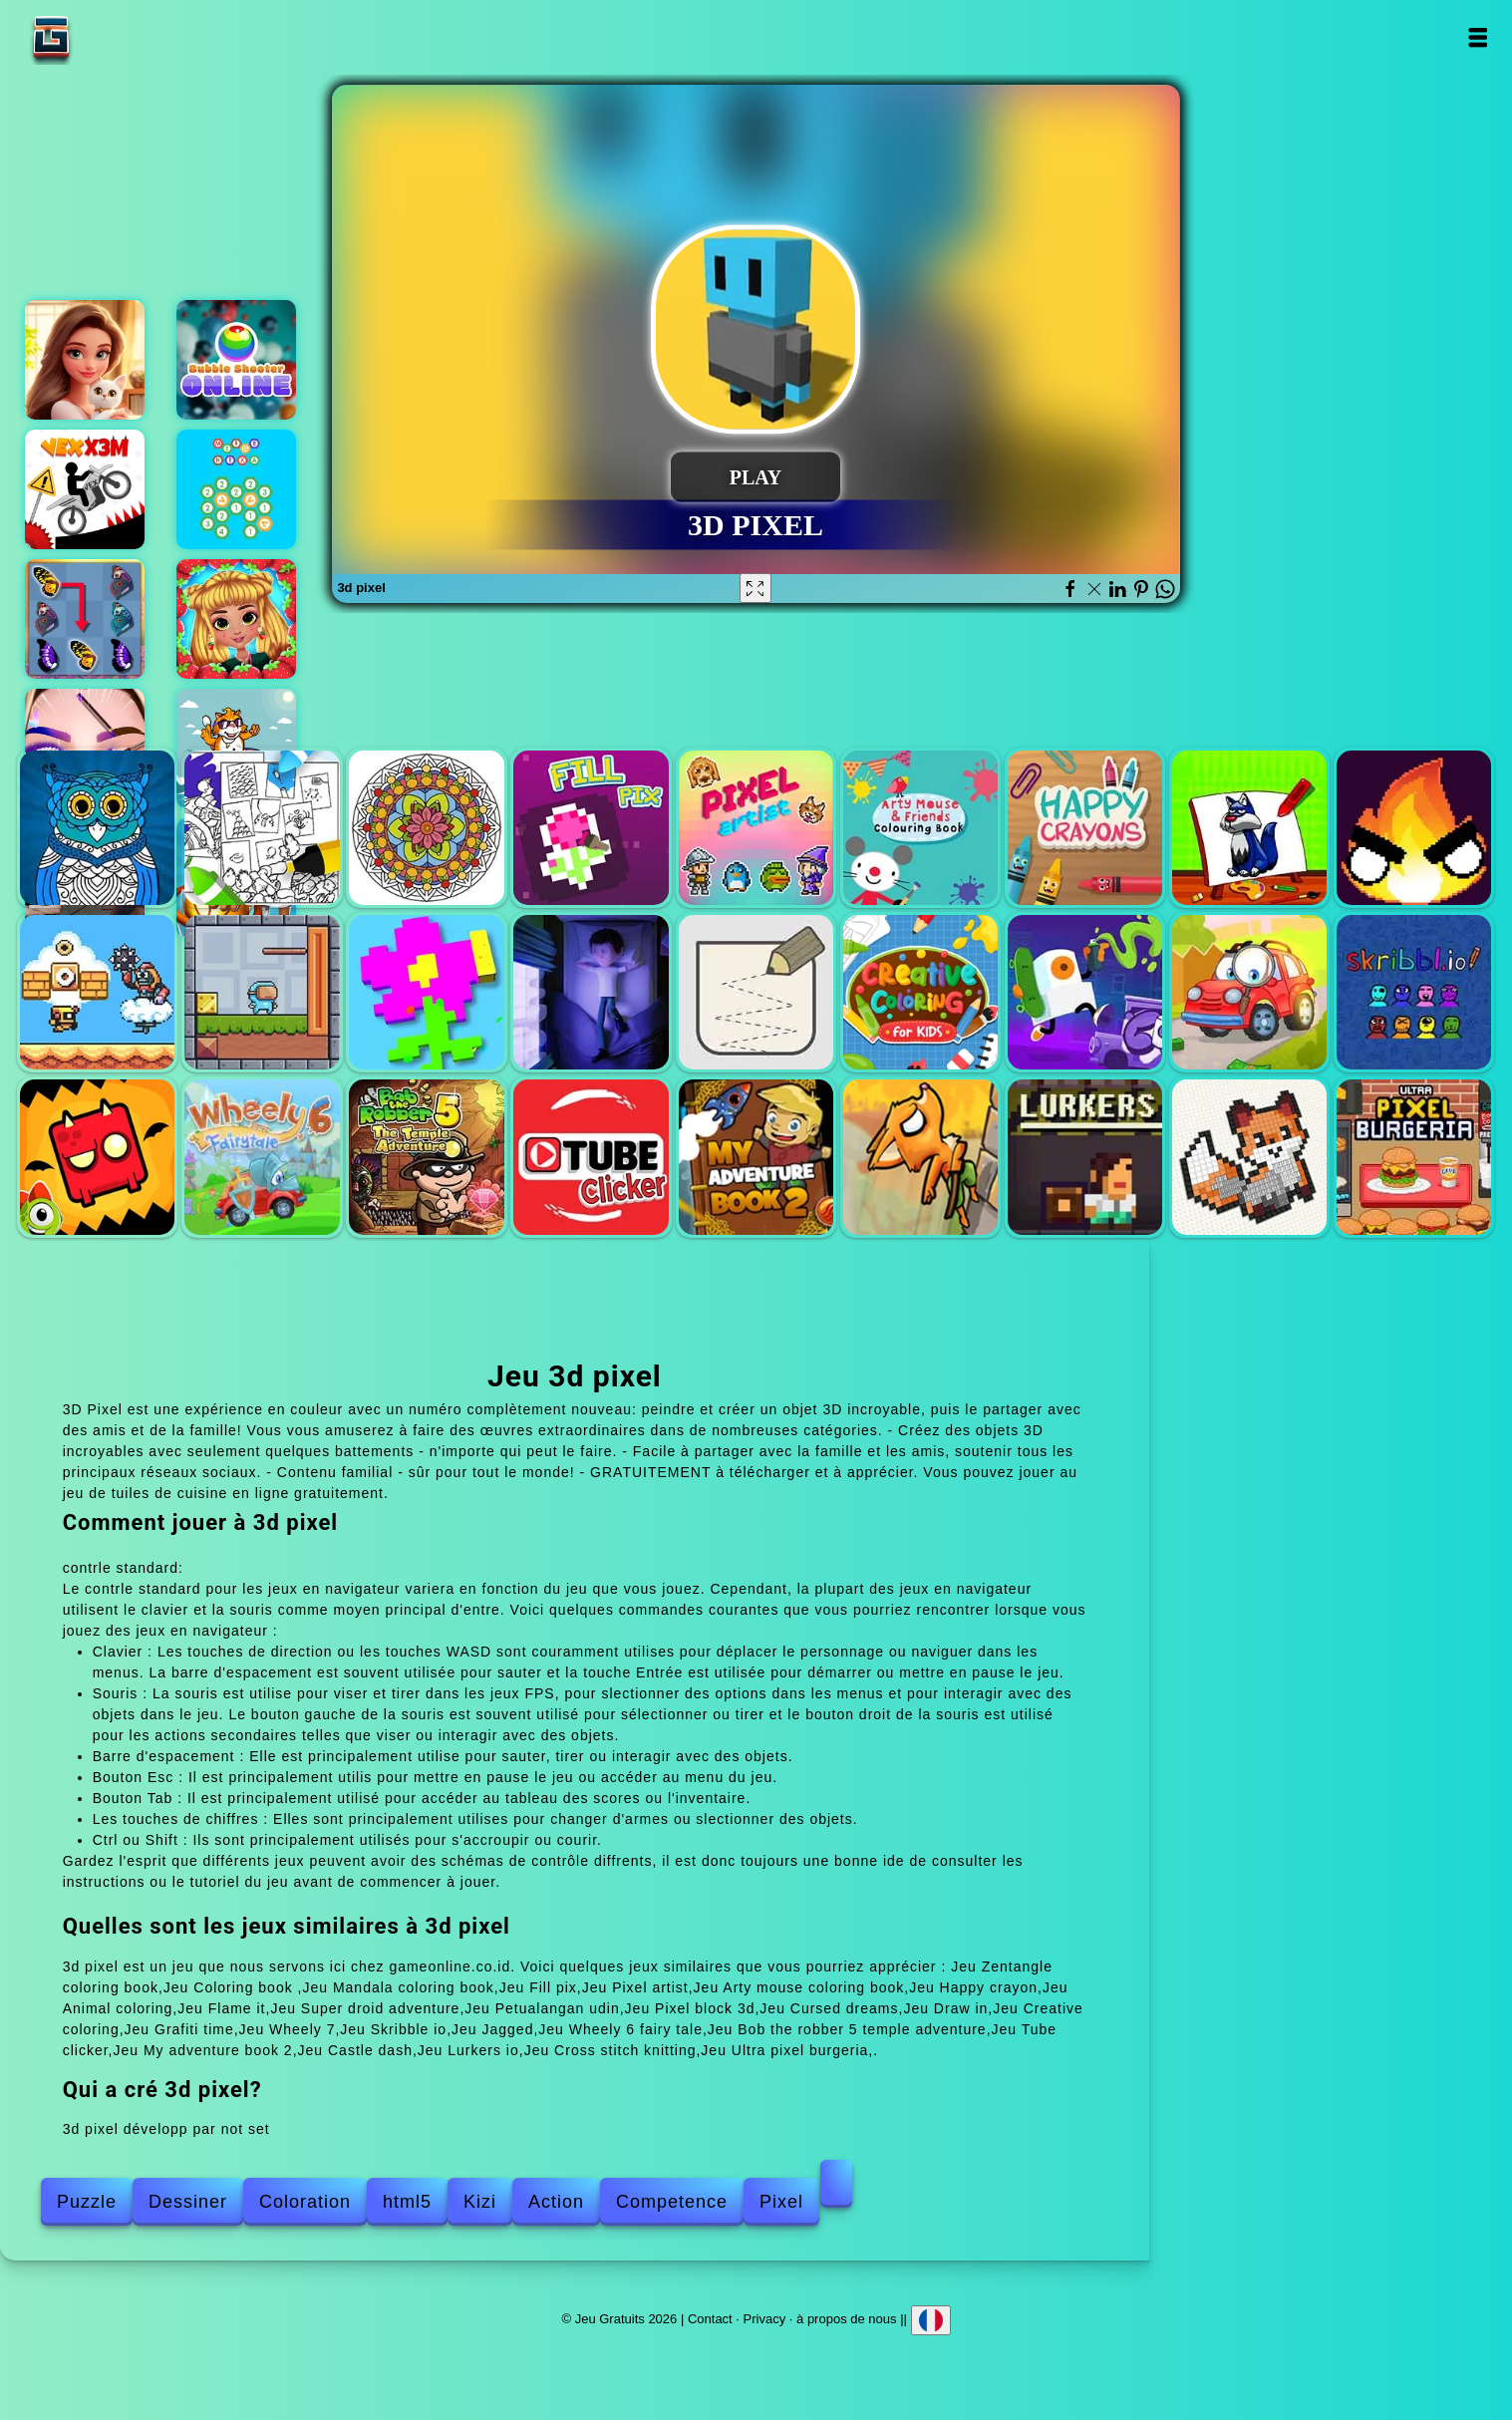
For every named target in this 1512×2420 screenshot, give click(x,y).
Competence (672, 2202)
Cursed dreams (590, 992)
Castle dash (920, 1156)
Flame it (1414, 828)
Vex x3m (85, 489)
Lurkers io (1085, 1156)
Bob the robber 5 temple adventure (426, 1156)
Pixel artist (756, 828)
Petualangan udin (261, 992)
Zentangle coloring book (97, 828)
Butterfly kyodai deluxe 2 (85, 619)
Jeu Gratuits (113, 37)
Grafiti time (1085, 992)
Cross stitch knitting (1249, 1156)
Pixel (781, 2202)
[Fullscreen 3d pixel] (755, 588)
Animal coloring (1249, 828)
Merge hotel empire (85, 360)
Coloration (305, 2202)
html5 (407, 2202)
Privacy (765, 2318)
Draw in (756, 992)
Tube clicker (590, 1156)
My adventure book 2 (756, 1156)
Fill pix (590, 828)
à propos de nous (846, 2318)
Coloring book (261, 828)
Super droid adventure (97, 992)
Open (1477, 37)
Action (556, 2202)
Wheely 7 (1249, 992)
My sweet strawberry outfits (236, 619)
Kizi (479, 2202)
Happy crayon (1085, 828)
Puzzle (87, 2202)
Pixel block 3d (426, 992)
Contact (710, 2318)
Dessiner (188, 2202)
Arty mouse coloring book (920, 828)
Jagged (97, 1156)
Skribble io (1414, 992)
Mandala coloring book (426, 828)
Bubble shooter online (236, 360)
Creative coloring (920, 992)
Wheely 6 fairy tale (261, 1156)
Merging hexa (236, 489)
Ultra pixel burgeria (1414, 1156)
